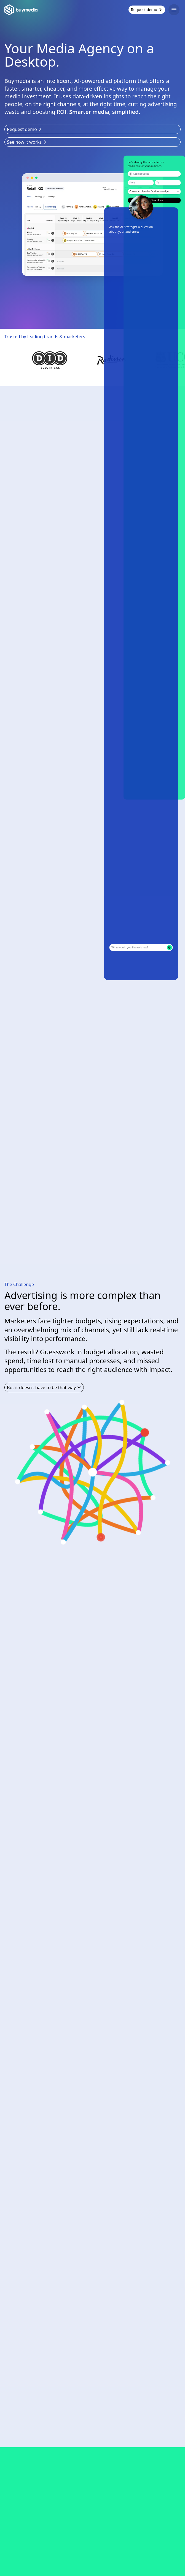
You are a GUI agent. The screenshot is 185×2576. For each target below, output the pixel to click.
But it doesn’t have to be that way (44, 1387)
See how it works (27, 142)
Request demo (147, 9)
